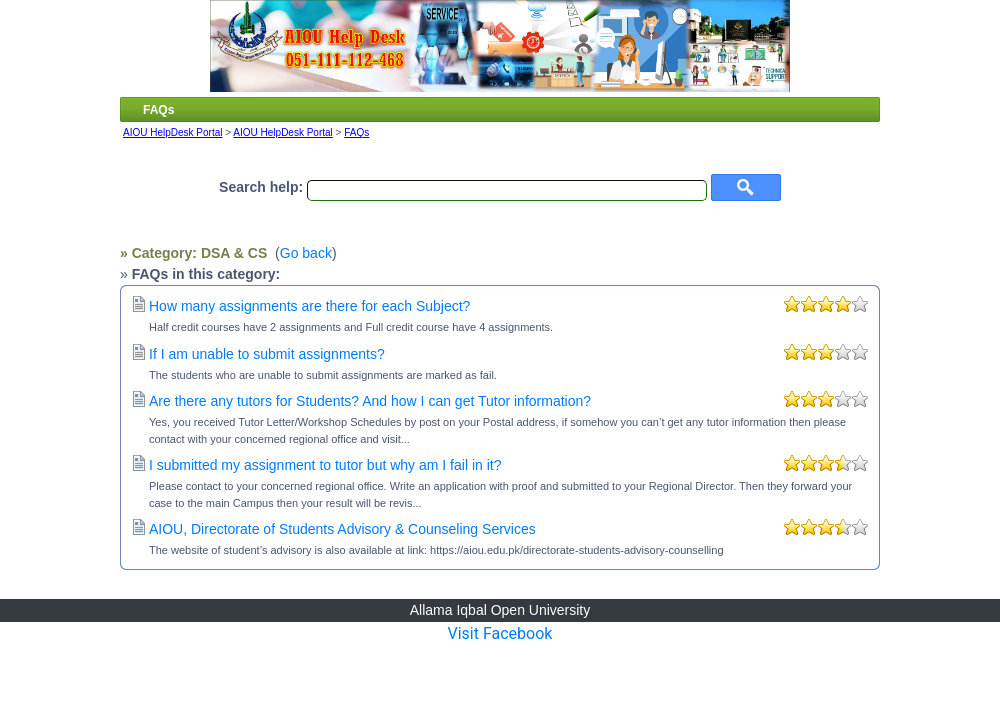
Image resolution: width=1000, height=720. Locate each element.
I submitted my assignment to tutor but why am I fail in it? (325, 465)
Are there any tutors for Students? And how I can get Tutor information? (370, 401)
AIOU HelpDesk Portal (172, 132)
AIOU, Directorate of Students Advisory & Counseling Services (342, 529)
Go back (306, 253)
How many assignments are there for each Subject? (309, 306)
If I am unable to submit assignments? (267, 354)
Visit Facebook (500, 633)
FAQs (356, 132)
